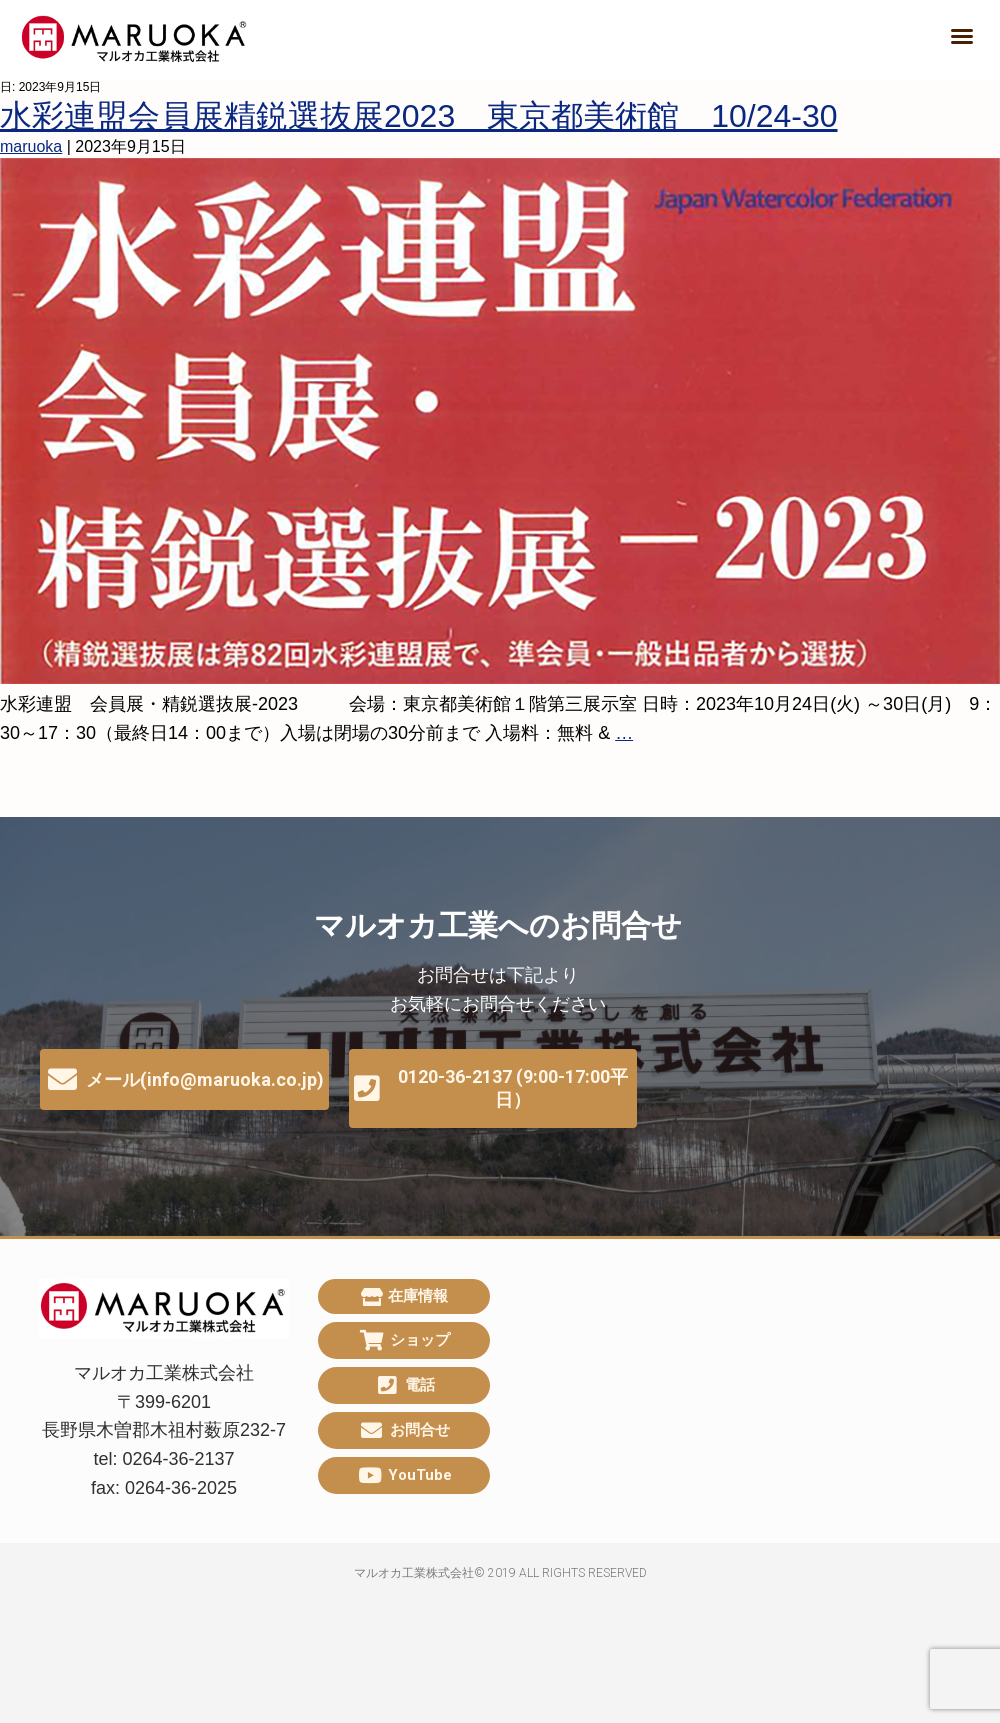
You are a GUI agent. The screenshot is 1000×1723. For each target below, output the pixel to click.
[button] (962, 36)
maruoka (31, 146)
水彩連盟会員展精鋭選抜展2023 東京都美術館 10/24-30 (419, 116)
